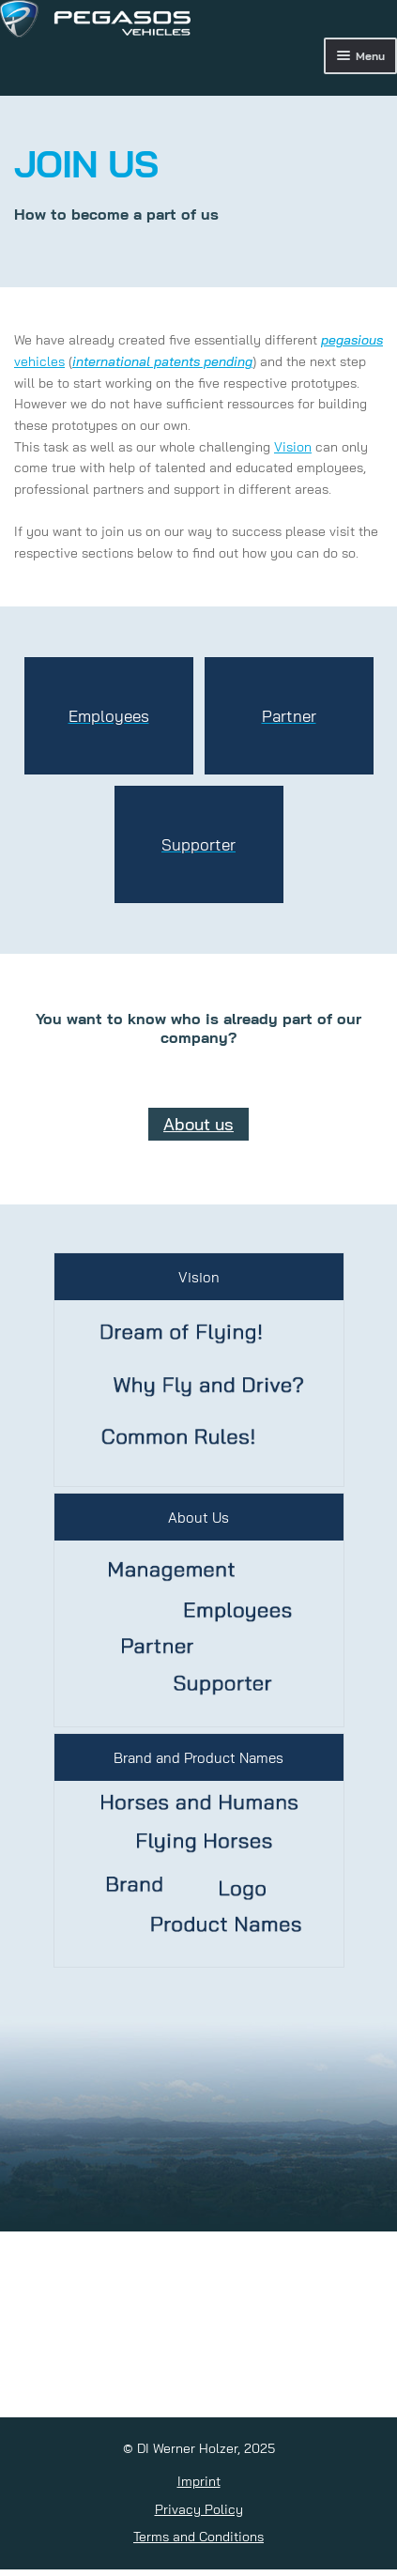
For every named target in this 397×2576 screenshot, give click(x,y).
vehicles (39, 361)
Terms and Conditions (198, 2536)
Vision (293, 446)
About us (198, 1124)
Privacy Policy (199, 2509)
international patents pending (162, 361)
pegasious (352, 339)
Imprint (199, 2481)
